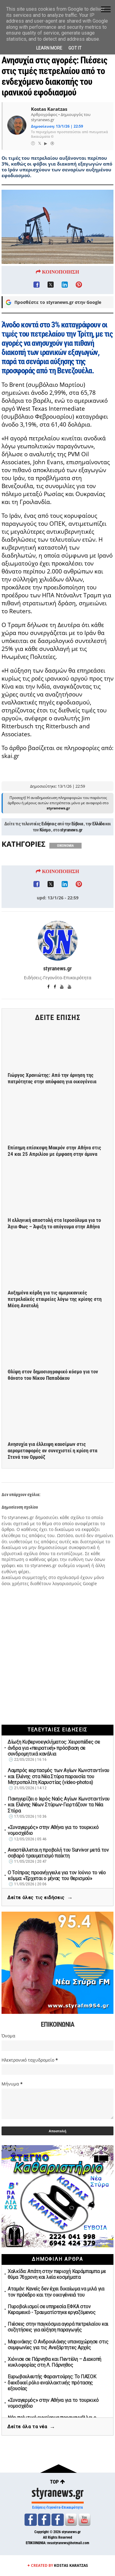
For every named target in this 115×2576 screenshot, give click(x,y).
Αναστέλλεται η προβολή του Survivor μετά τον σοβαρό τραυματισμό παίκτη (58, 1853)
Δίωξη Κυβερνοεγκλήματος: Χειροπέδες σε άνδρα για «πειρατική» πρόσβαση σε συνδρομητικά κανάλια (54, 1748)
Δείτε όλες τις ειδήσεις (40, 1898)
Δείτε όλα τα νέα (31, 2427)
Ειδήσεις (48, 857)
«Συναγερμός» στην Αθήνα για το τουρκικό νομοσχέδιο (53, 1830)
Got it (75, 48)
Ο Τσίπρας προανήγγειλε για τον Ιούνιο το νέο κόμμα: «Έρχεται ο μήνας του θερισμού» (57, 1875)
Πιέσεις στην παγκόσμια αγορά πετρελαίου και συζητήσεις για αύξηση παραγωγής (58, 2327)
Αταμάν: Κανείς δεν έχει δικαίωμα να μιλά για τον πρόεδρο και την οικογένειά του (56, 2292)
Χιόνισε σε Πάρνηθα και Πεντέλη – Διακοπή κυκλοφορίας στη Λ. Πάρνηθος (54, 2362)
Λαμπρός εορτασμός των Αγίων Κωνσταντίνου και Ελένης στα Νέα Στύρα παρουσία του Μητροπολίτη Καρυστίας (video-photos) (58, 1776)
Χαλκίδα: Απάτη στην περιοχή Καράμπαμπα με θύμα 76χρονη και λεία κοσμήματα (57, 2274)
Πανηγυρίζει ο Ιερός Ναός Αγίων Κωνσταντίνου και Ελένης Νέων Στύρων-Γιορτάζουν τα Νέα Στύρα (58, 1804)
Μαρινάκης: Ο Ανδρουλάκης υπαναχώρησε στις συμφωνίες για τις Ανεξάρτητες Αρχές (58, 2344)
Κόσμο (45, 863)
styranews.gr (71, 863)
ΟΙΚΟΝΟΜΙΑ (65, 879)
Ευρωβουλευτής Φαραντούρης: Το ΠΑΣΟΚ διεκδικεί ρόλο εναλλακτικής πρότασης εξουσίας (52, 2382)
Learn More (49, 48)
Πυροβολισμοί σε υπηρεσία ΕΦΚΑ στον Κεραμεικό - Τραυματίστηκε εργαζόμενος (52, 2309)
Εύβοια (77, 857)
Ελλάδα (98, 857)
